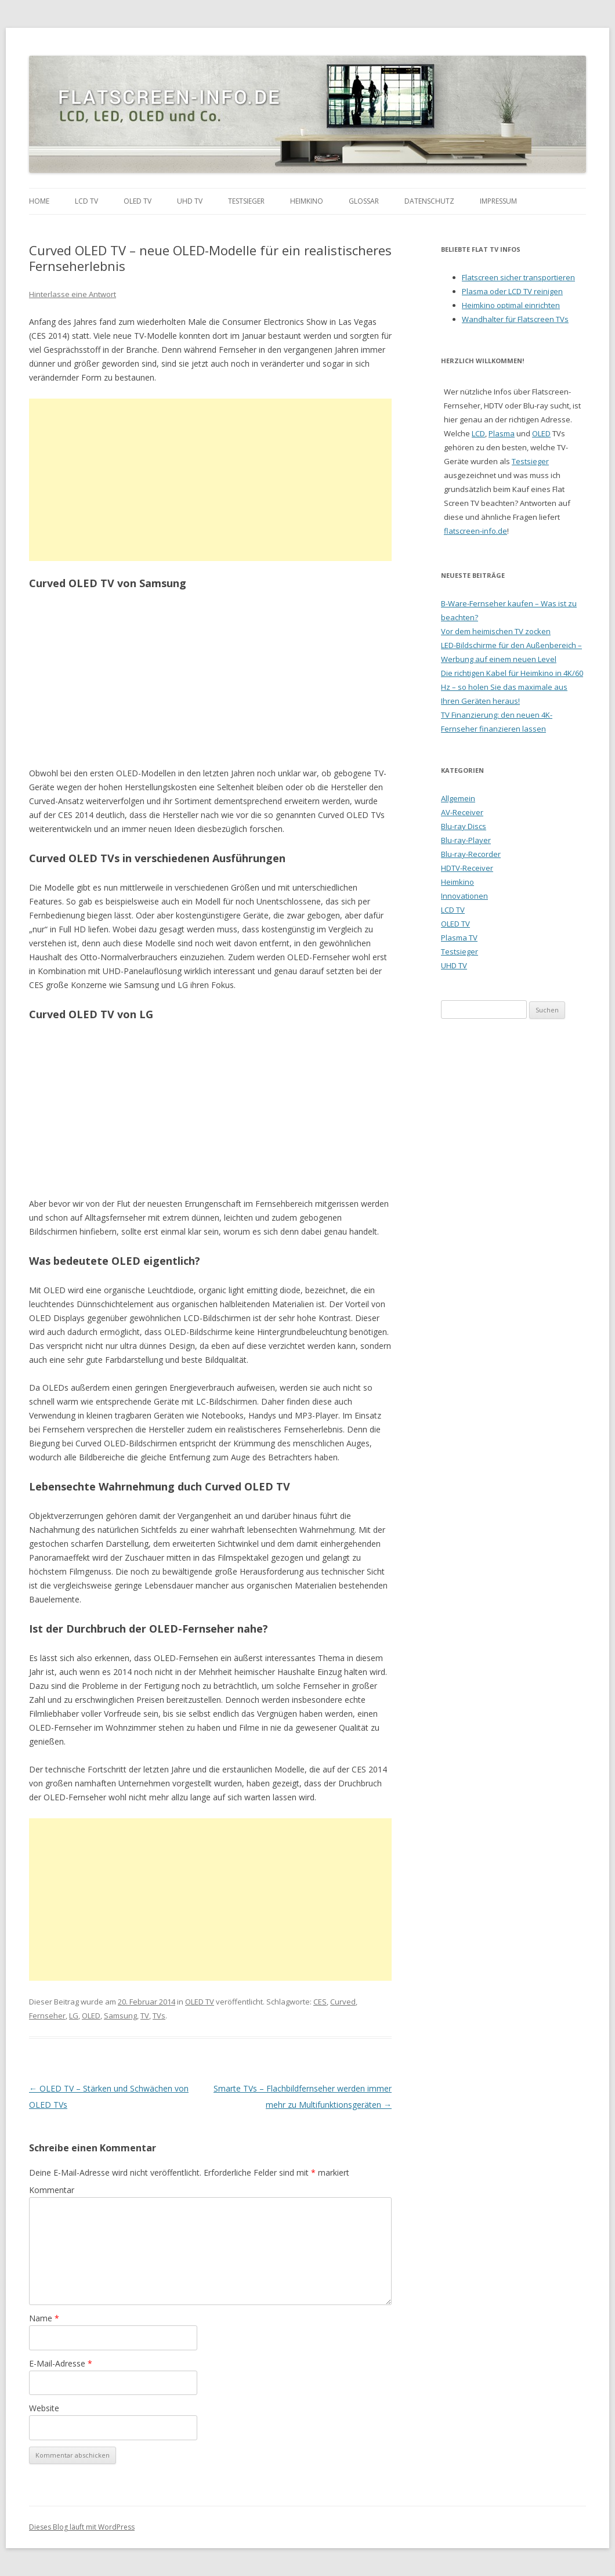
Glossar (364, 201)
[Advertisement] (210, 480)
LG (73, 2015)
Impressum (498, 201)
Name (44, 2318)
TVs (159, 2015)
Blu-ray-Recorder (471, 854)
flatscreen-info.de (475, 531)
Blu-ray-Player (466, 840)
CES (320, 2001)
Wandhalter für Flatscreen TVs (515, 319)
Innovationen (464, 896)
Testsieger (246, 201)
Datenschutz (429, 201)
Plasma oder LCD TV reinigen (512, 291)
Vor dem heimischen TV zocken (496, 631)
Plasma (502, 433)
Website (44, 2408)
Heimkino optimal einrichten (511, 305)
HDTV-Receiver (467, 868)
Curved (343, 2001)
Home (39, 201)
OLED (91, 2015)
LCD (478, 433)
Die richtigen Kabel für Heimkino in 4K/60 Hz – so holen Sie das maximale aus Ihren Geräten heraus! (512, 687)
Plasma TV (459, 937)
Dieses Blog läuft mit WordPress (82, 2527)
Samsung (120, 2015)
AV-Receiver (462, 812)
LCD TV (86, 201)
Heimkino (306, 201)
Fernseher (47, 2015)
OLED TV (137, 201)
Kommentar (51, 2189)
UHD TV (189, 201)
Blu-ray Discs (463, 826)
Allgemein (458, 798)
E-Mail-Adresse (60, 2363)
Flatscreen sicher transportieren (518, 277)
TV (144, 2015)
